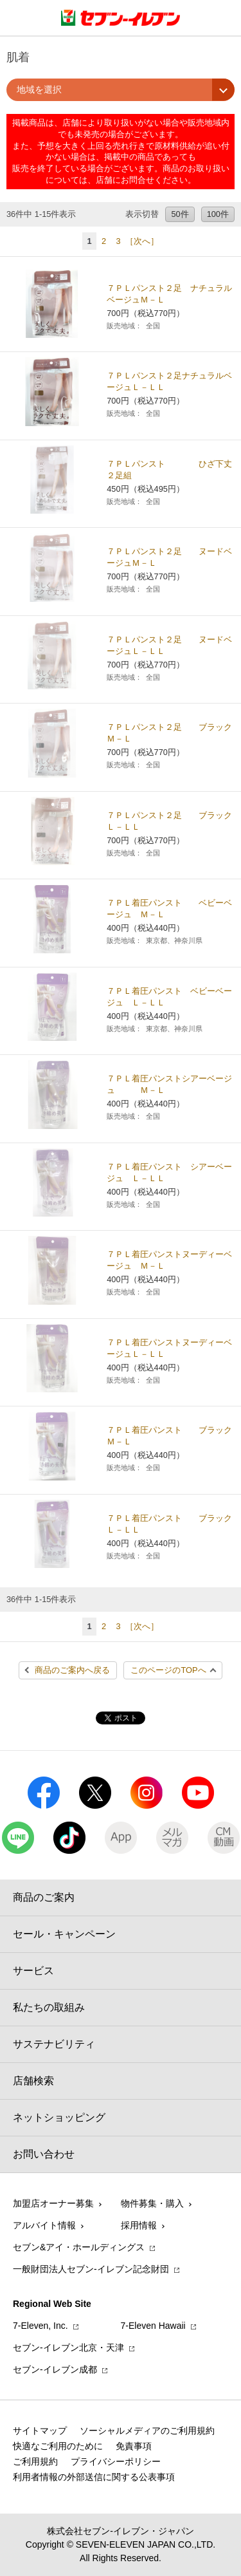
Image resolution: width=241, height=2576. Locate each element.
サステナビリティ (54, 2044)
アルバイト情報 (44, 2225)
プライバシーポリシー (116, 2461)
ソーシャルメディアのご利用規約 (147, 2430)
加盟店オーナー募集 (53, 2203)
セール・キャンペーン (64, 1933)
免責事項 (134, 2446)
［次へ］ (142, 241)
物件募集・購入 (152, 2203)
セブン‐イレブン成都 (55, 2369)
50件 (179, 214)
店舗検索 (33, 2080)
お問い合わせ (44, 2154)
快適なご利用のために (58, 2446)
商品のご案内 (44, 1897)
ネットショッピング (59, 2117)
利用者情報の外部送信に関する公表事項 (94, 2477)
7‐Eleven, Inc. (40, 2325)
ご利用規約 (35, 2461)
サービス (33, 1970)
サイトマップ (40, 2430)
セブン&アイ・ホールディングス (79, 2247)
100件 (218, 214)
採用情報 (139, 2225)
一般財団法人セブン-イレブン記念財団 (91, 2269)
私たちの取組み (49, 2007)
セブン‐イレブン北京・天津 (68, 2347)
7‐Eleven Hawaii (153, 2325)
